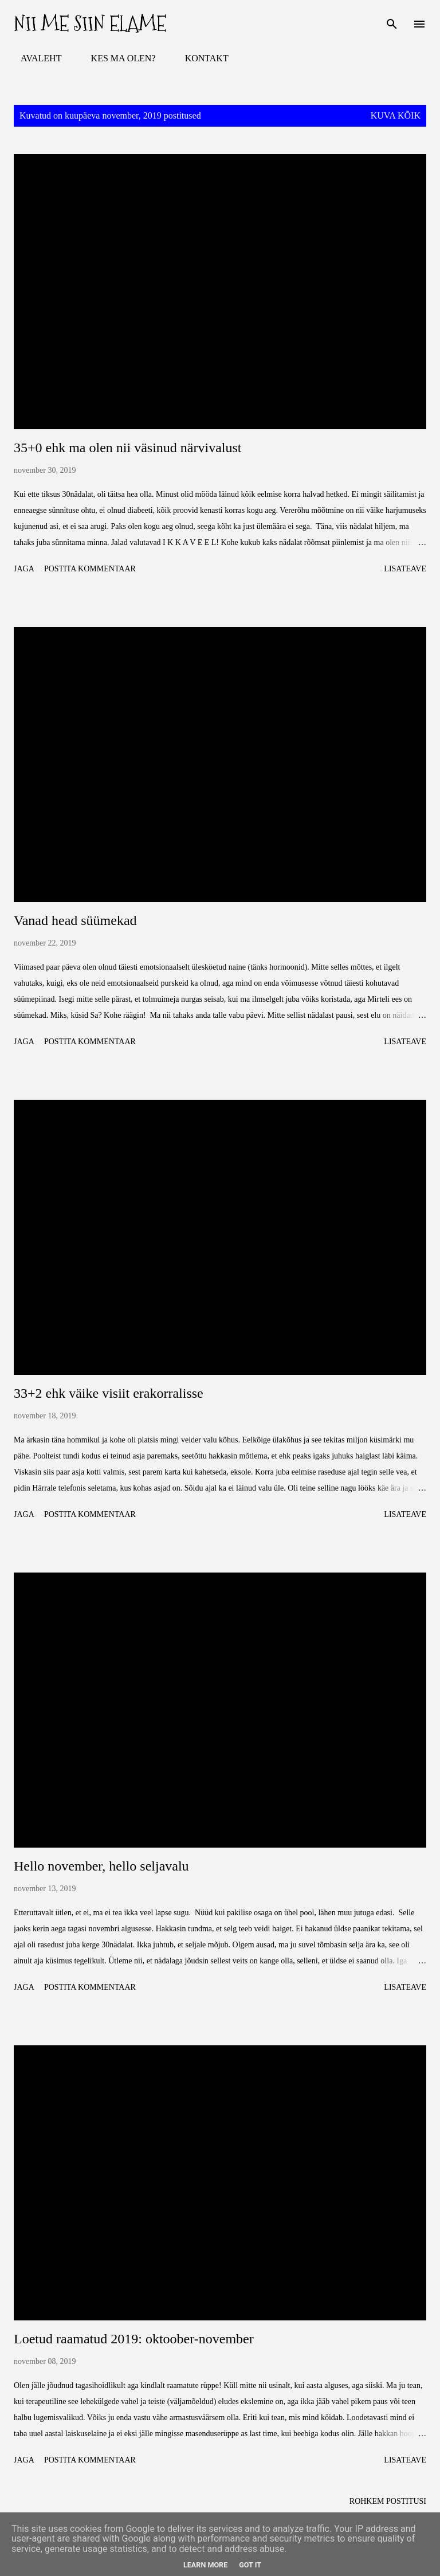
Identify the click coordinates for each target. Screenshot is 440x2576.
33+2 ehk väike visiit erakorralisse (108, 1393)
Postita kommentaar (90, 568)
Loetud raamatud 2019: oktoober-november (134, 2338)
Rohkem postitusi (387, 2501)
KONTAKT (200, 58)
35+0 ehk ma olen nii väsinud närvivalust (127, 447)
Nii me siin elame (90, 24)
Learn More (205, 2565)
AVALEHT (34, 58)
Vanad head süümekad (75, 920)
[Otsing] (392, 21)
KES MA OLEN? (116, 58)
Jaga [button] (24, 568)
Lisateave (405, 568)
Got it (250, 2565)
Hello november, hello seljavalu (101, 1866)
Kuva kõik (396, 115)
